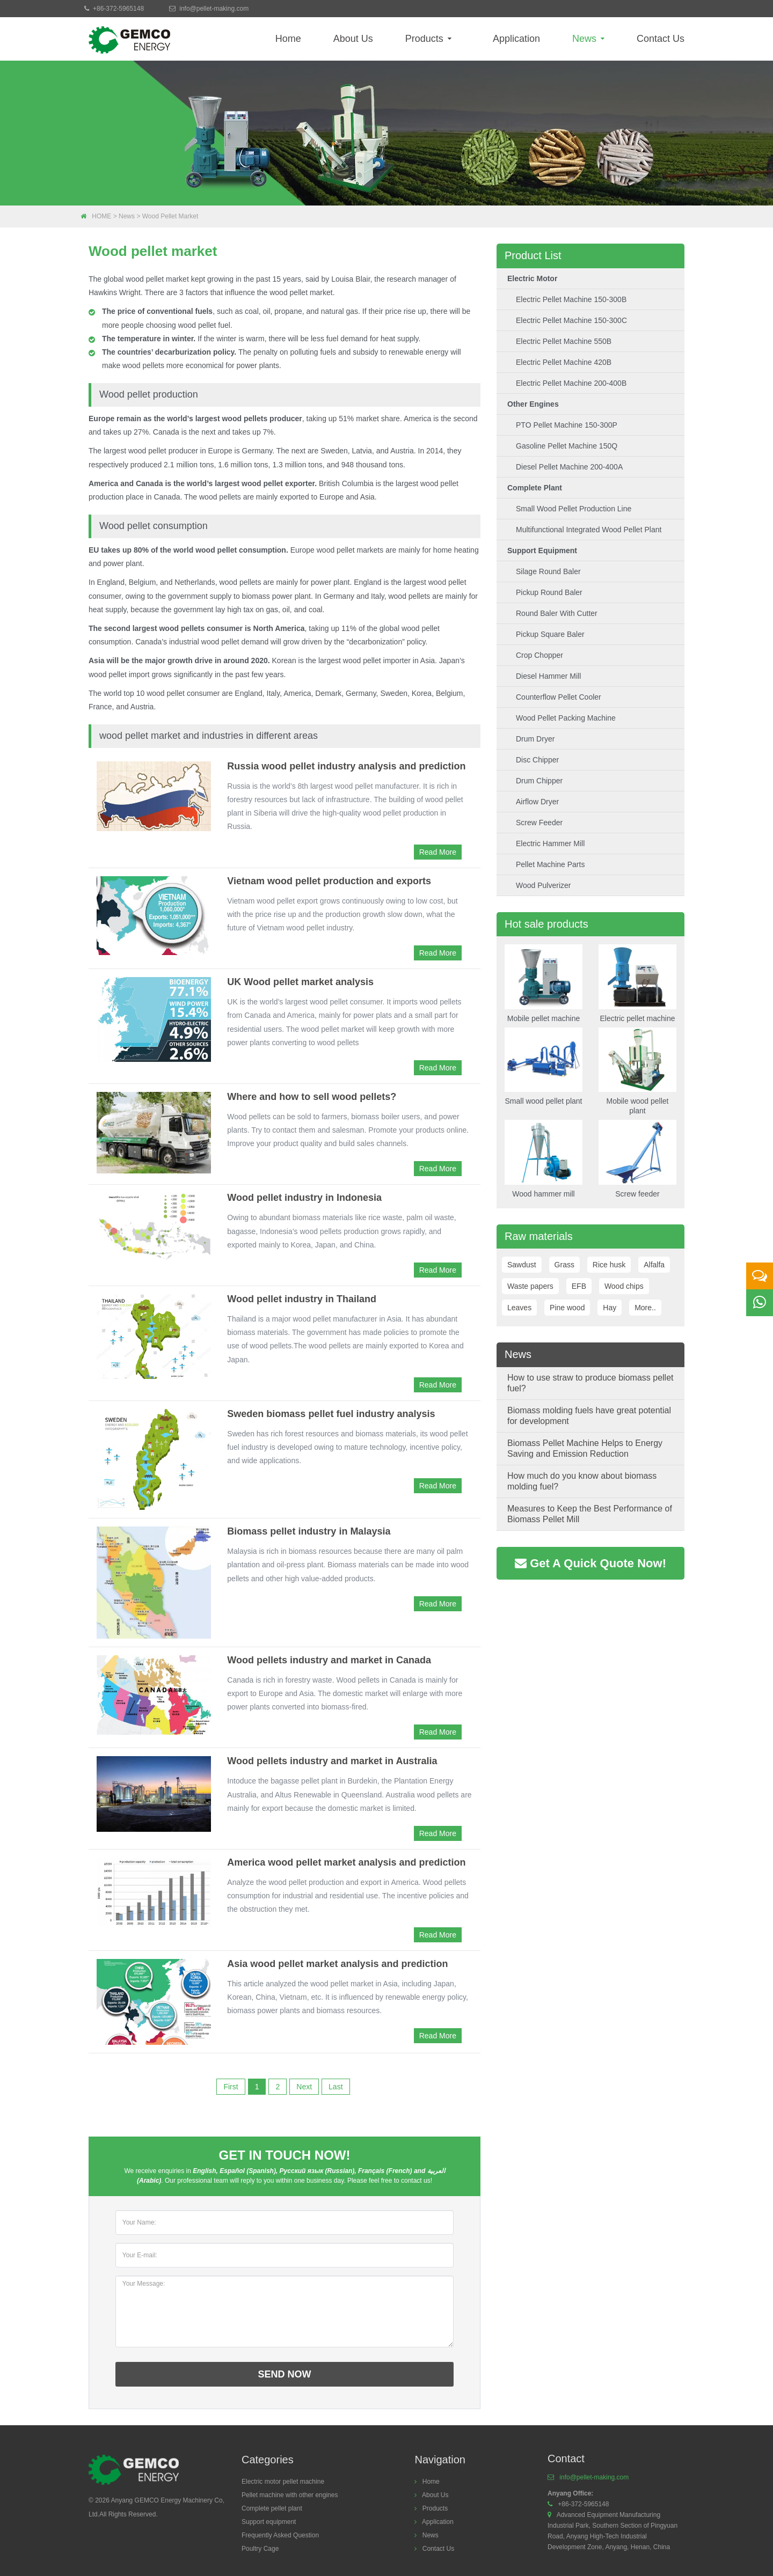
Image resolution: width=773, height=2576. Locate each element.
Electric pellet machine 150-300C (571, 320)
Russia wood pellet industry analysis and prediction (346, 766)
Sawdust (521, 1264)
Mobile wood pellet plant (637, 1071)
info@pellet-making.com (214, 8)
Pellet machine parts (550, 864)
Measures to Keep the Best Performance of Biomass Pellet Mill (589, 1514)
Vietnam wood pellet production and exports (329, 881)
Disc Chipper (537, 759)
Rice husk (609, 1264)
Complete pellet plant (272, 2508)
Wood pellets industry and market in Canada (329, 1660)
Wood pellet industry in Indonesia (304, 1197)
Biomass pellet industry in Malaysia (308, 1531)
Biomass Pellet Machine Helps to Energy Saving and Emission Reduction (584, 1448)
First (230, 2086)
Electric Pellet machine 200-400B (571, 383)
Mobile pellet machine (543, 983)
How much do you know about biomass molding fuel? (582, 1481)
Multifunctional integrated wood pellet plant (588, 529)
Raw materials (539, 1236)
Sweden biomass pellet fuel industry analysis (331, 1413)
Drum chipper (539, 780)
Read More (437, 852)
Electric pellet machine (637, 983)
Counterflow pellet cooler (558, 697)
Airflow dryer (537, 801)
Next (304, 2086)
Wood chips (624, 1286)
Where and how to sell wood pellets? (311, 1096)
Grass (564, 1264)
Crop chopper (539, 655)
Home (288, 38)
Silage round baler (548, 571)
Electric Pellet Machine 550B (563, 341)
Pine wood (567, 1307)
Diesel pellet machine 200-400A (569, 467)
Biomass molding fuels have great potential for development (589, 1416)
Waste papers (530, 1286)
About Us (353, 38)
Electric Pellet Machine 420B (563, 362)
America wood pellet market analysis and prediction (346, 1862)
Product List (533, 255)
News (588, 38)
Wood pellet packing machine (566, 718)
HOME (101, 216)
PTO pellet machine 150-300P (566, 425)
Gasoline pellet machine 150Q (566, 446)
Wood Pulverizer (543, 885)
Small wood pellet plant (543, 1067)
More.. (645, 1307)
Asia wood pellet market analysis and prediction (337, 1963)
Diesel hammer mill (548, 676)
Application (516, 38)
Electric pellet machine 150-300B (571, 299)
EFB (579, 1286)
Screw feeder (539, 822)
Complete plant (534, 487)
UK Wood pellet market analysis (300, 982)
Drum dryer (535, 739)
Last (335, 2086)
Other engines (533, 404)
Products (428, 38)
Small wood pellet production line (573, 508)
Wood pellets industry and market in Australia (332, 1761)
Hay (609, 1307)
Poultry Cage (260, 2548)
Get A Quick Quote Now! (590, 1563)
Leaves (519, 1307)
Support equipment (542, 550)
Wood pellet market (170, 216)
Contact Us (660, 38)
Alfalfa (654, 1264)
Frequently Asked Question (280, 2535)
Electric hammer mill (550, 843)
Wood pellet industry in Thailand (301, 1299)
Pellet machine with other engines (290, 2495)
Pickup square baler (550, 634)
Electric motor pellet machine (283, 2481)
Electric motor (532, 278)
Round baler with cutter (556, 613)
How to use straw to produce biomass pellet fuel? (590, 1383)
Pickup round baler (549, 592)
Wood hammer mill (543, 1159)
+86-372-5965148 (118, 8)
